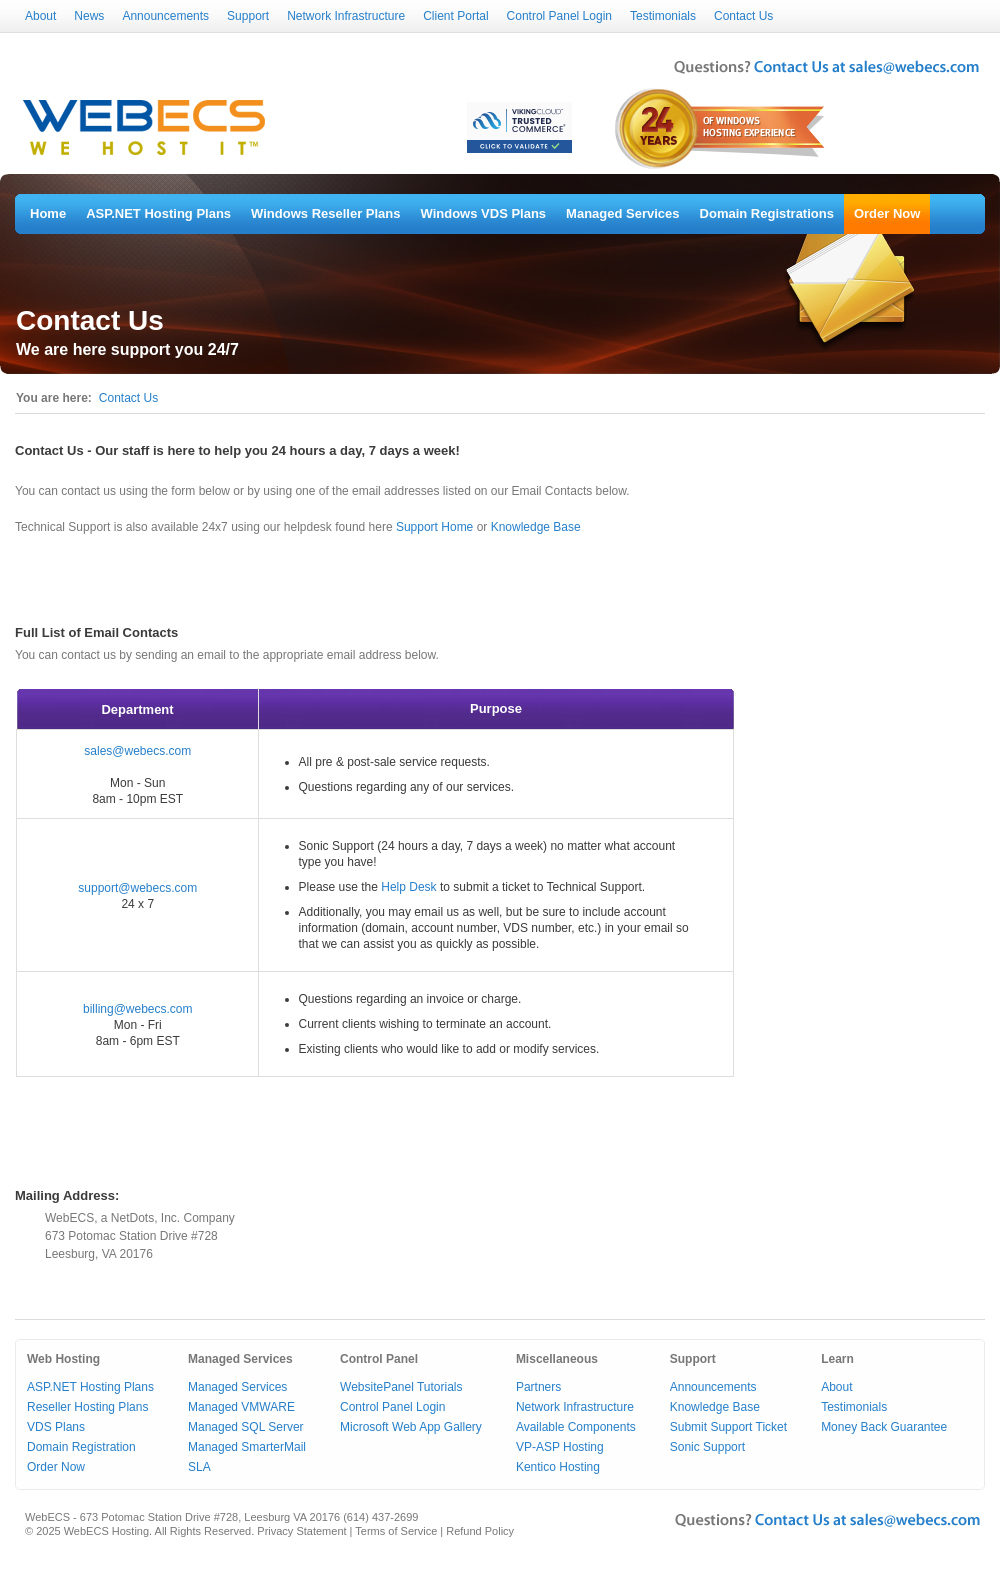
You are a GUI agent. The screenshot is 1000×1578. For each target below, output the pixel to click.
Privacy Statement (301, 1531)
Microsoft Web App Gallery (411, 1427)
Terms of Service (396, 1531)
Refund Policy (480, 1531)
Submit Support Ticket (728, 1427)
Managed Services (622, 213)
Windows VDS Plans (484, 213)
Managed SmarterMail (247, 1447)
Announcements (165, 16)
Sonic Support (707, 1447)
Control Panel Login (559, 16)
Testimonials (663, 16)
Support (248, 16)
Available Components (576, 1427)
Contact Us (743, 16)
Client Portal (455, 16)
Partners (538, 1387)
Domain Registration (81, 1447)
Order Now (887, 213)
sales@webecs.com (137, 751)
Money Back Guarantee (884, 1427)
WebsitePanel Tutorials (401, 1387)
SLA (199, 1467)
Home (48, 213)
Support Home (434, 527)
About (40, 16)
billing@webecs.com (138, 1009)
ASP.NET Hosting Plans (158, 213)
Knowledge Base (536, 527)
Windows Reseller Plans (325, 213)
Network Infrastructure (346, 16)
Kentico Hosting (558, 1467)
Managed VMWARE (241, 1407)
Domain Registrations (767, 213)
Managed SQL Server (246, 1427)
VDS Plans (56, 1427)
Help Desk (408, 887)
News (89, 16)
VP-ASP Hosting (560, 1447)
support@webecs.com (137, 888)
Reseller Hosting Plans (87, 1407)
